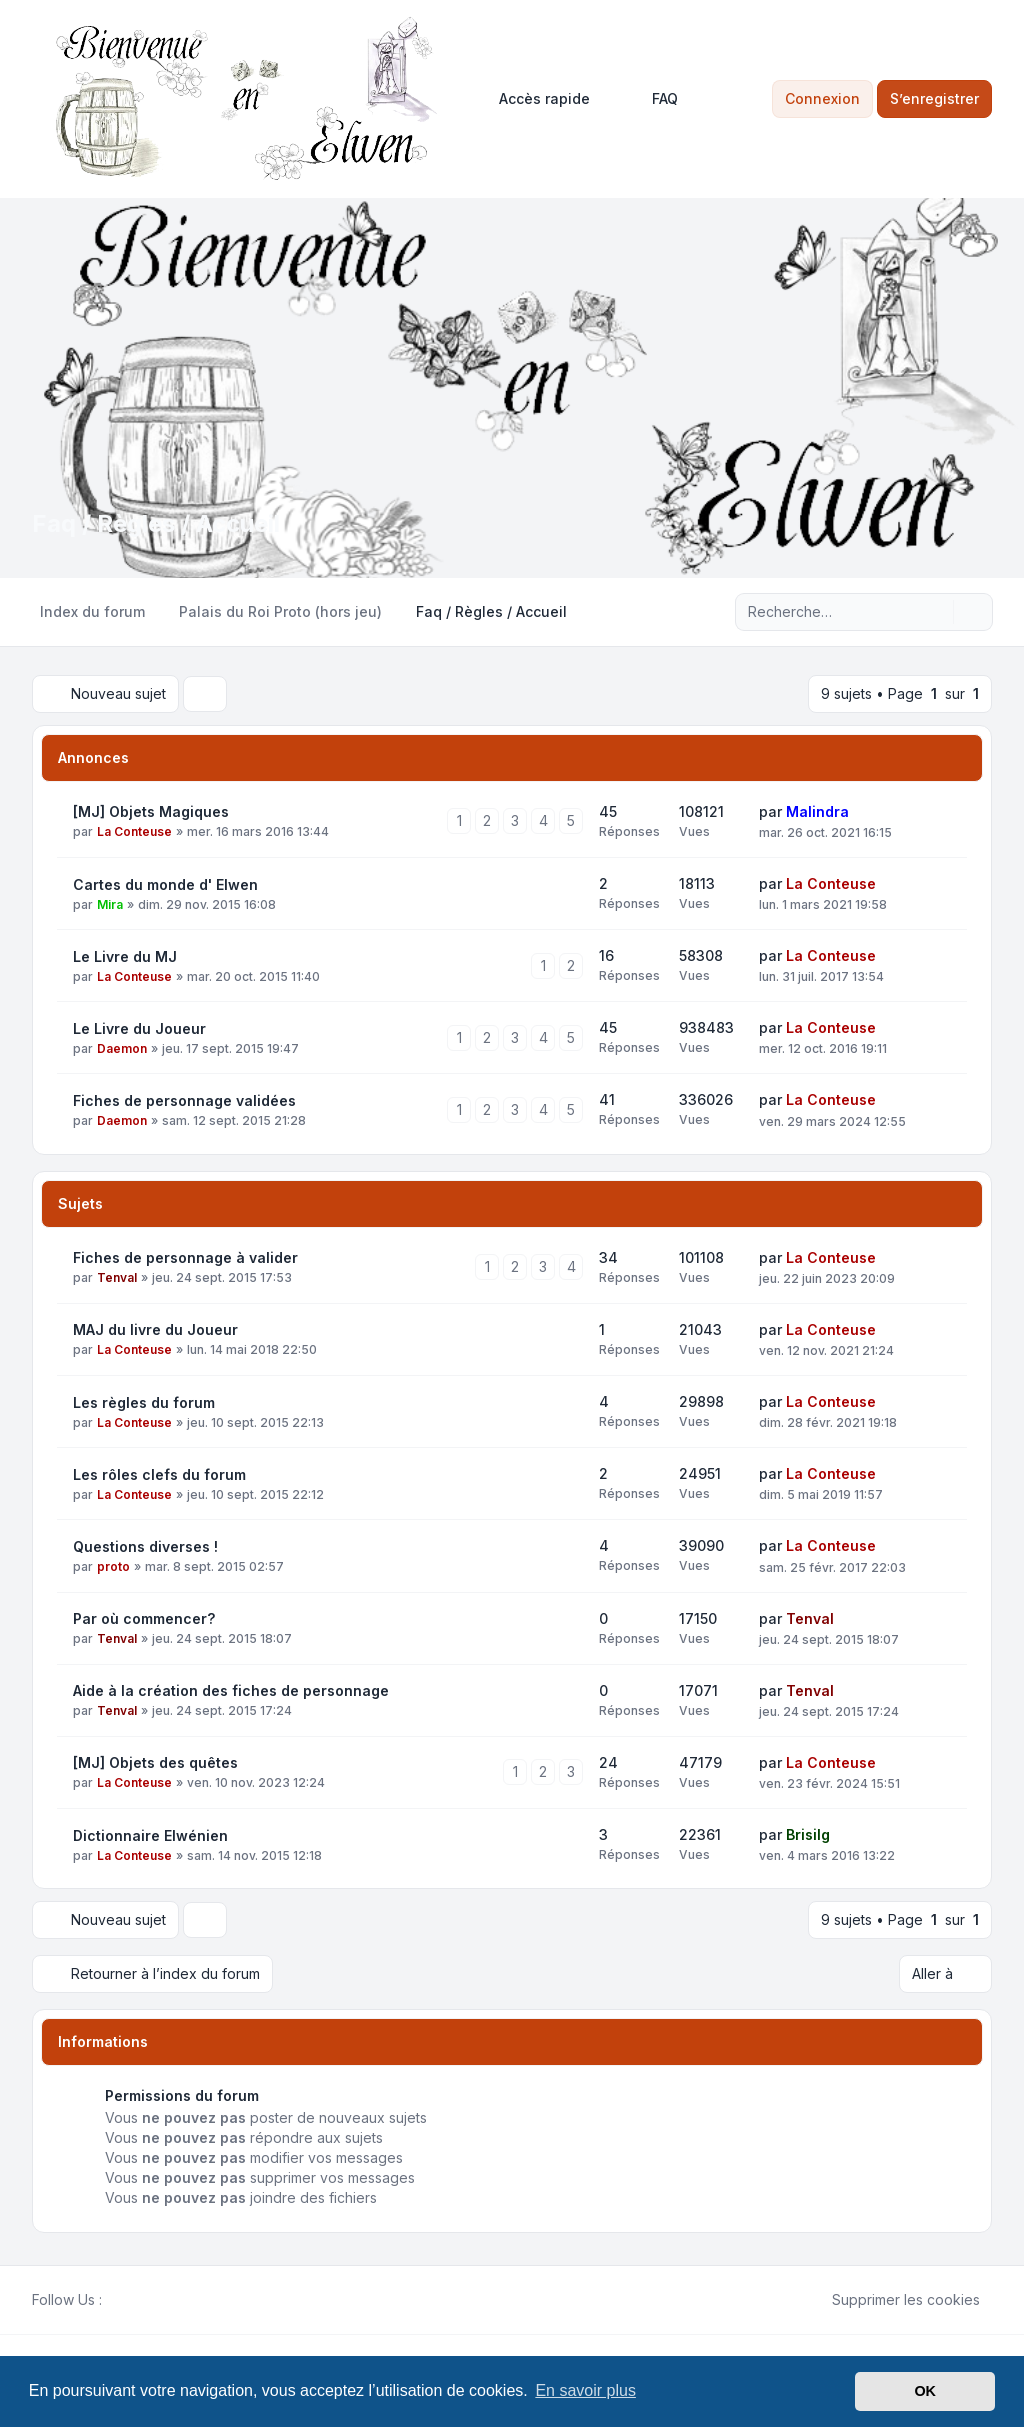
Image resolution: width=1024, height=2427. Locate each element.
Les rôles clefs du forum (159, 1474)
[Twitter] (130, 2300)
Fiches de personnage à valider (185, 1257)
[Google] (162, 2300)
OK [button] (925, 2391)
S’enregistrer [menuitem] (934, 98)
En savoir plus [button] (585, 2390)
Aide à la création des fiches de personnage (231, 1690)
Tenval (117, 1277)
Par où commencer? (144, 1618)
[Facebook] (114, 2300)
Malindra (817, 811)
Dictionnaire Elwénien (150, 1835)
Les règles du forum (144, 1402)
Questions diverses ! (145, 1546)
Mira (110, 904)
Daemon (122, 1048)
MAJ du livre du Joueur (155, 1329)
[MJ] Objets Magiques (151, 811)
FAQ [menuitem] (652, 99)
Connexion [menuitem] (822, 98)
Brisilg (808, 1834)
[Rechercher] (936, 612)
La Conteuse (134, 831)
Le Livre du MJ (125, 956)
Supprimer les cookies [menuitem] (893, 2300)
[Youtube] (146, 2300)
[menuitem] (535, 99)
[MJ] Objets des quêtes (155, 1762)
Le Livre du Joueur (139, 1028)
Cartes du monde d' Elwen (165, 884)
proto (113, 1566)
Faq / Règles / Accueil (156, 523)
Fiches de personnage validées (184, 1100)
